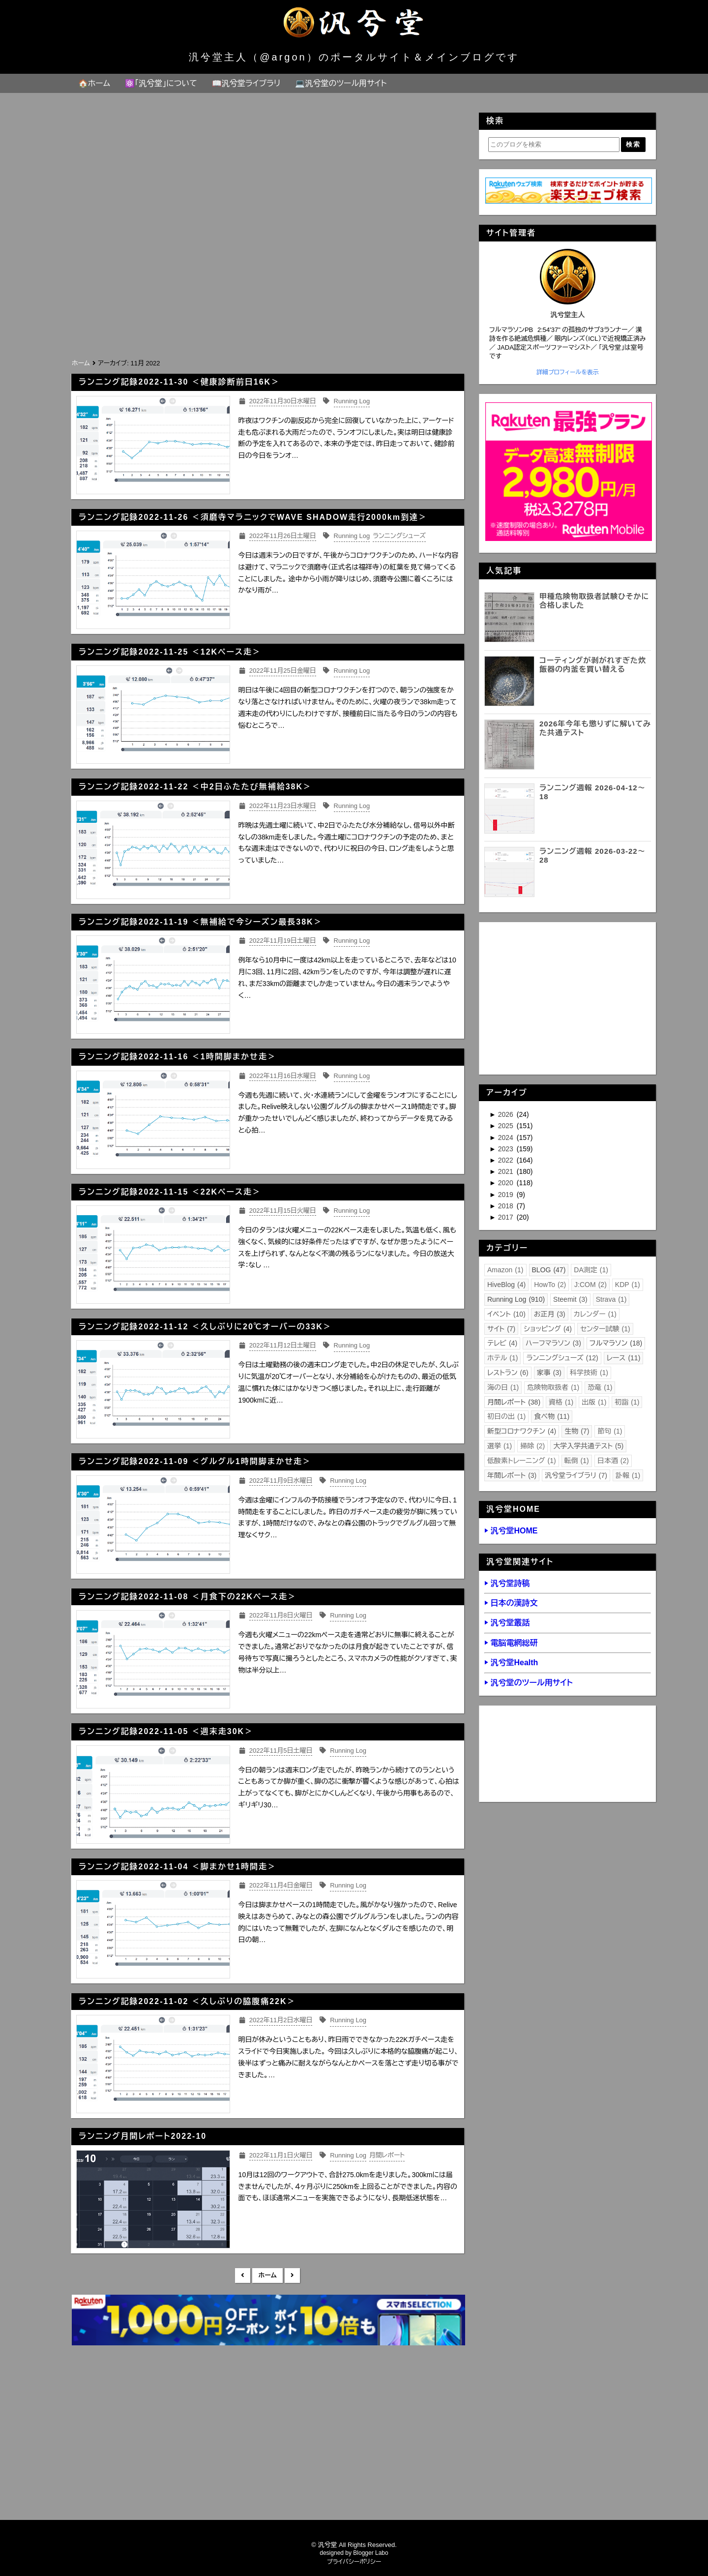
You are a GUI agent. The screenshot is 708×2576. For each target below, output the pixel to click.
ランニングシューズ (562, 1358)
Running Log (516, 1299)
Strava (611, 1299)
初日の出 (506, 1416)
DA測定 (591, 1270)
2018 (506, 1206)
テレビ (502, 1343)
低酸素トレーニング (521, 1461)
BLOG (549, 1270)
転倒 (576, 1461)
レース (624, 1358)
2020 (506, 1183)
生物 (576, 1431)
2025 (506, 1126)
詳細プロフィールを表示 (567, 372)
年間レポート (511, 1475)
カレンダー (595, 1314)
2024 (506, 1137)
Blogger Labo (370, 2552)
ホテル (502, 1358)
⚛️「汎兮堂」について (161, 83)
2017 (506, 1217)
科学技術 (589, 1373)
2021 (506, 1171)
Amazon (505, 1270)
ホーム (267, 2275)
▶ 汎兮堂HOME (510, 1531)
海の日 (503, 1387)
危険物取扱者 (553, 1387)
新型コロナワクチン (521, 1431)
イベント (506, 1314)
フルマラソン (616, 1343)
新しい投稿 (242, 2275)
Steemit (570, 1299)
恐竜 (600, 1387)
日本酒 (613, 1461)
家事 (549, 1373)
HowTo (550, 1284)
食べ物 (551, 1416)
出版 (594, 1402)
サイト (501, 1329)
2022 (506, 1160)
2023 (506, 1149)
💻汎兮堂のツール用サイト (340, 83)
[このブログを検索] (554, 144)
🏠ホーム (94, 83)
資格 (561, 1402)
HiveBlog (506, 1284)
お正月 (549, 1314)
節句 (609, 1431)
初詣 (627, 1402)
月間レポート (513, 1402)
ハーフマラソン (553, 1343)
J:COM (590, 1284)
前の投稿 (292, 2275)
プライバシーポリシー (354, 2561)
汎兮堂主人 (568, 315)
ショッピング (548, 1329)
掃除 (532, 1446)
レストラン (508, 1373)
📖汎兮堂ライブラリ (246, 83)
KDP (627, 1284)
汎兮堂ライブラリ (576, 1475)
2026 (506, 1114)
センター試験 (605, 1329)
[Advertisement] (267, 283)
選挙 (499, 1446)
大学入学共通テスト (588, 1446)
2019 (506, 1194)
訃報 (628, 1475)
